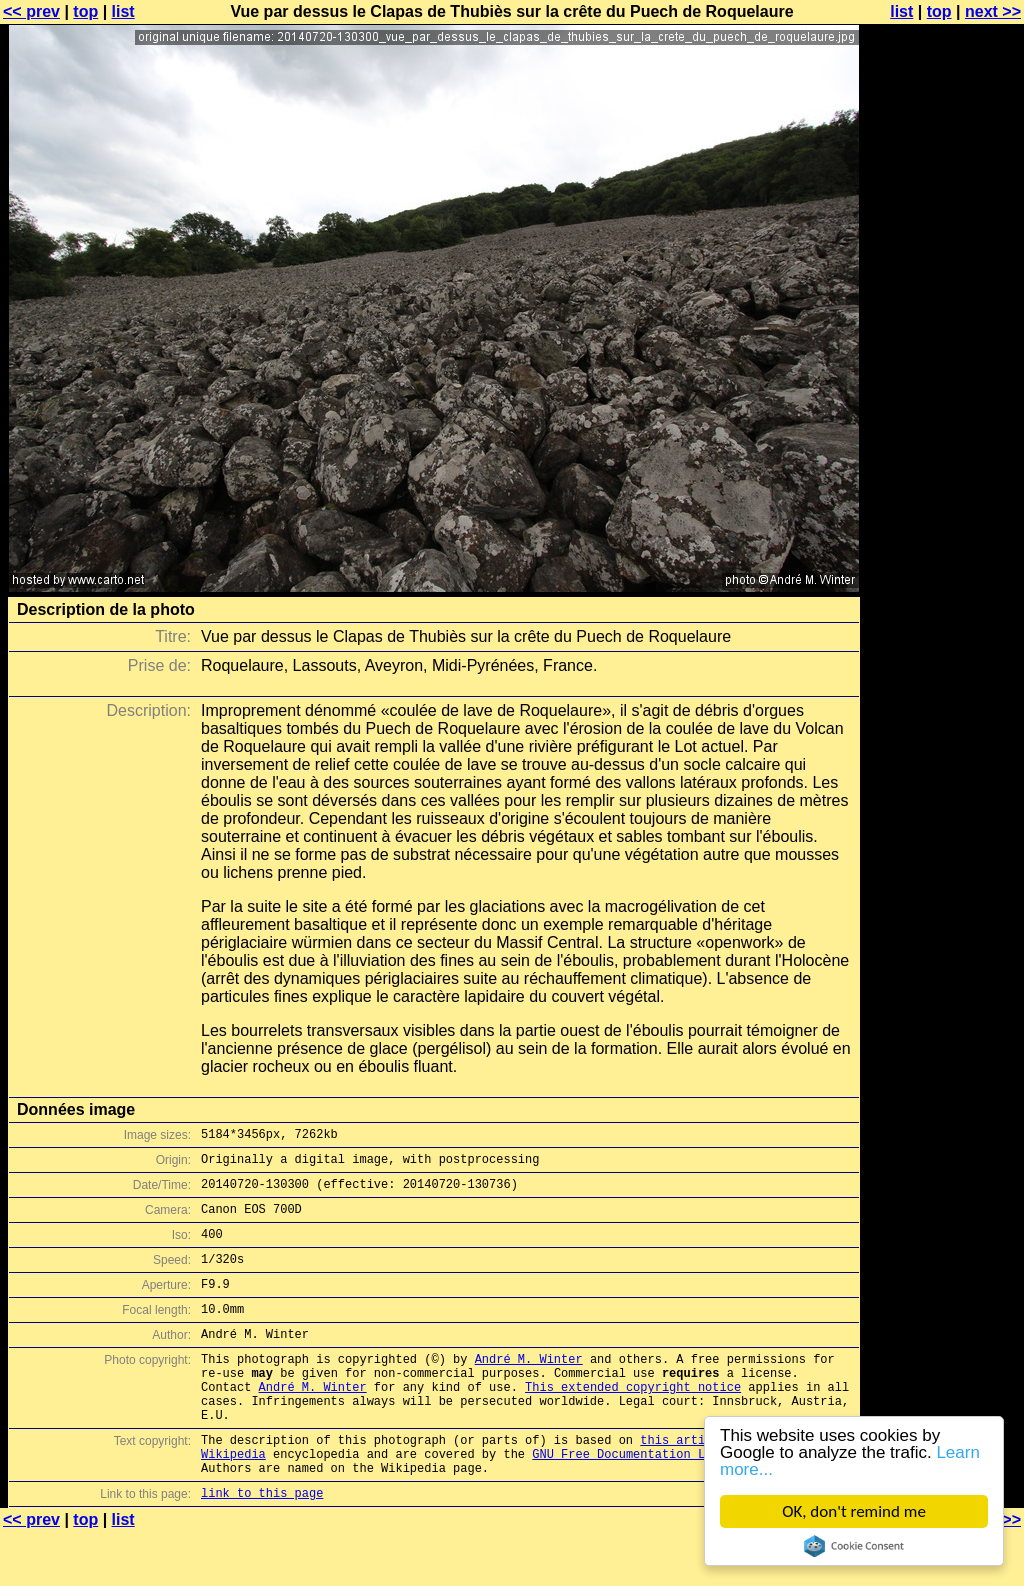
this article (683, 1484)
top (85, 11)
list (123, 11)
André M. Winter (529, 1388)
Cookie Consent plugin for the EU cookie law (854, 1546)
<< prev (31, 11)
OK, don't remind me (854, 1511)
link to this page (262, 1546)
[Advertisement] (943, 495)
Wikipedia (233, 1501)
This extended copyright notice (633, 1422)
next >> (993, 11)
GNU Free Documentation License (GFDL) (665, 1501)
